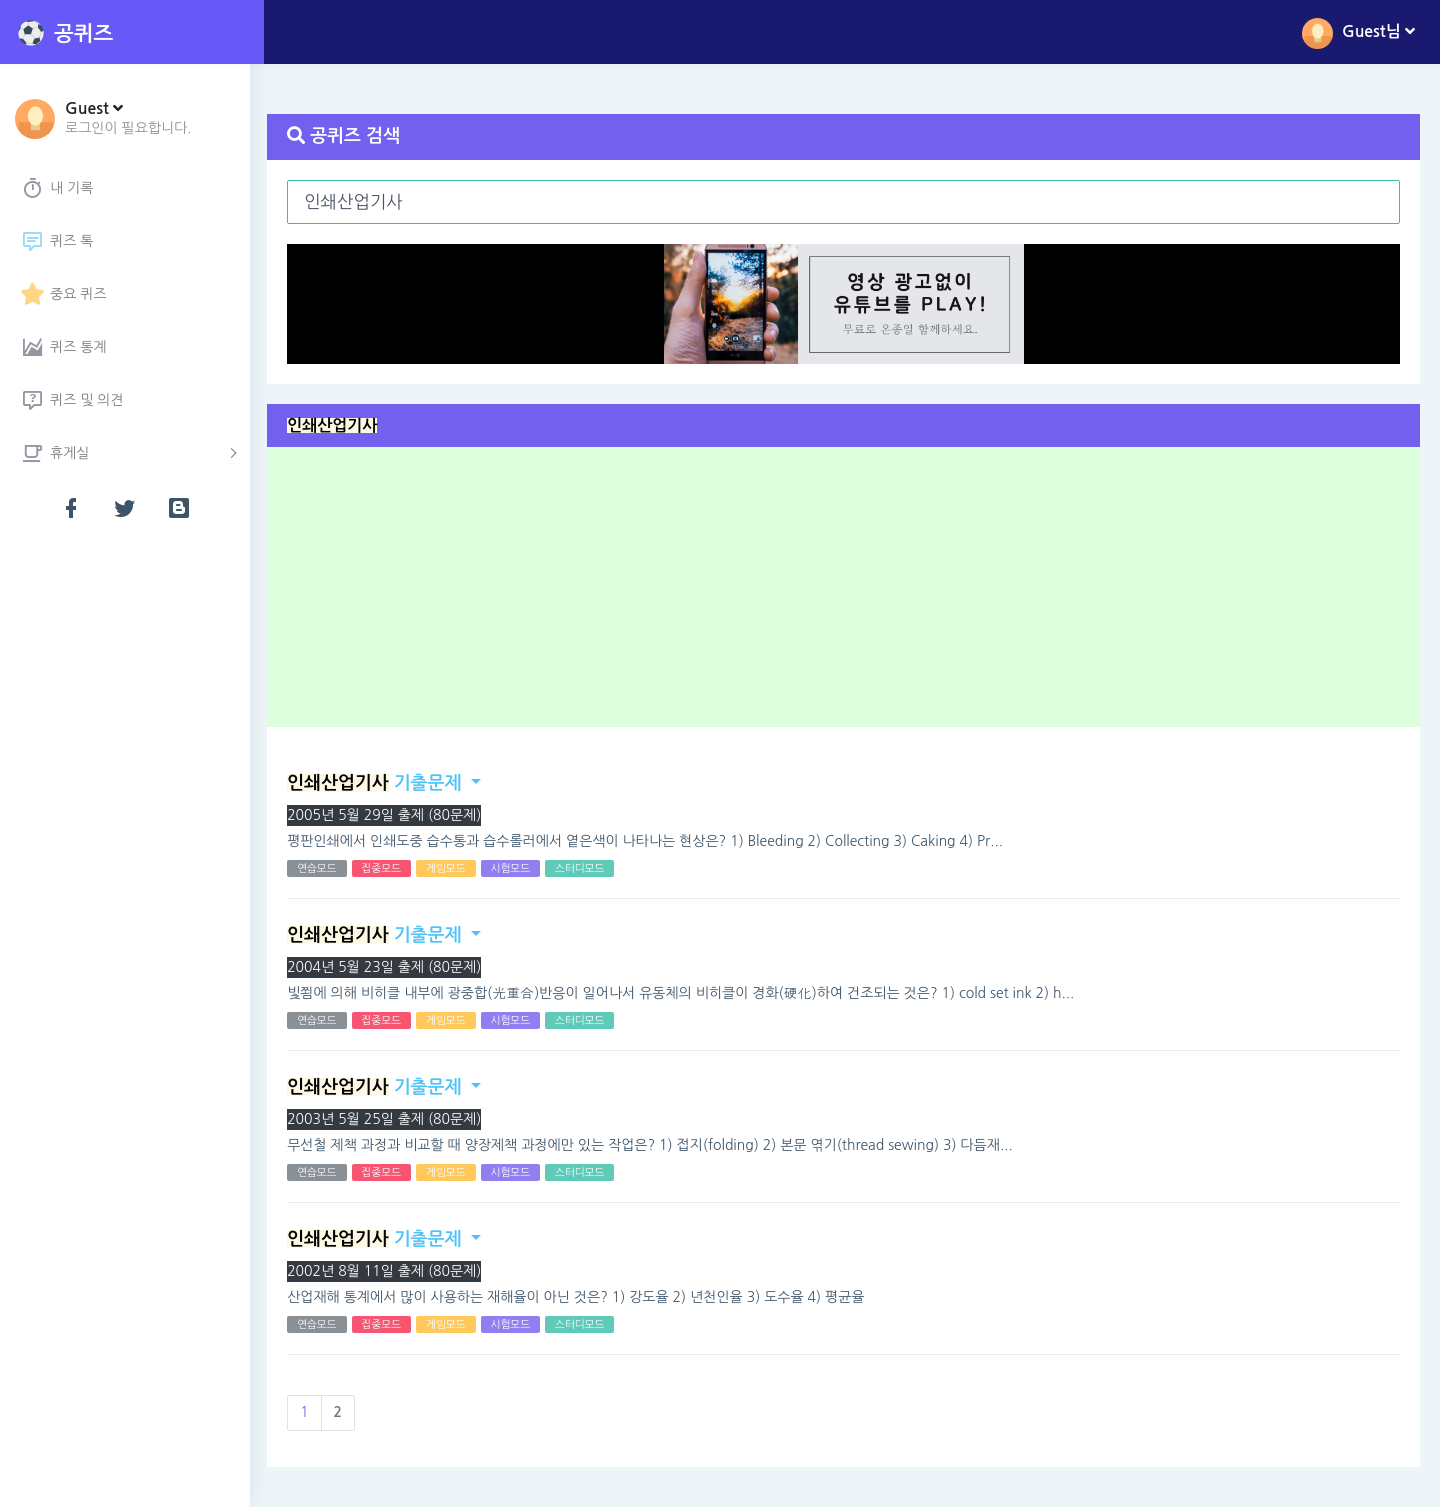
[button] (128, 117)
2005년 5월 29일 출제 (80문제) (387, 815)
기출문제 (377, 783)
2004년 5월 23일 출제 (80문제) (387, 967)
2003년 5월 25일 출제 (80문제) (387, 1119)
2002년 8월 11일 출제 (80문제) (387, 1271)
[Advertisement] (852, 594)
